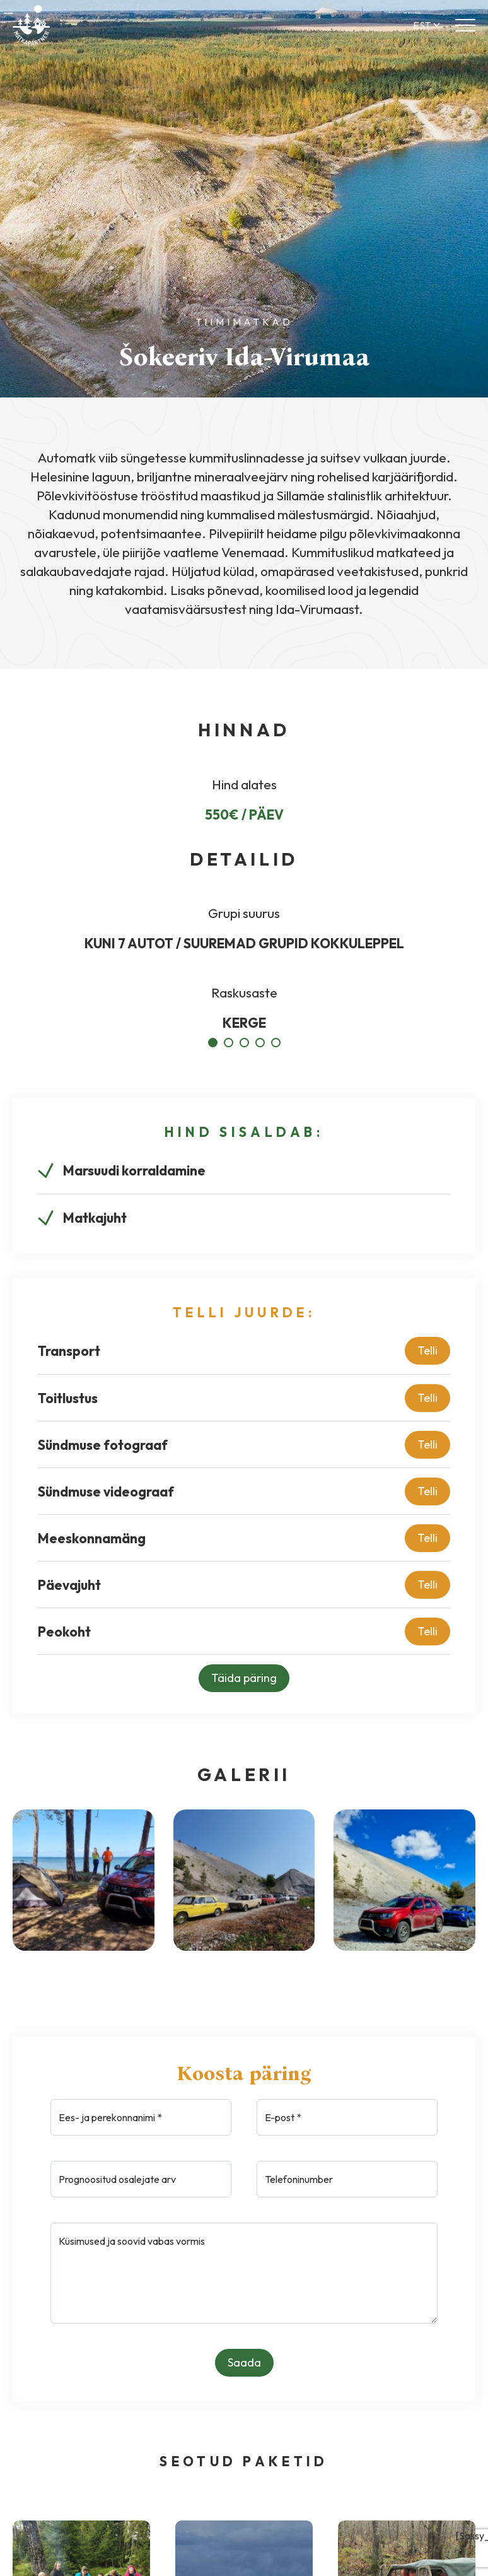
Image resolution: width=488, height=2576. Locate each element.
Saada (244, 2362)
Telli (427, 1350)
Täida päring (244, 1678)
